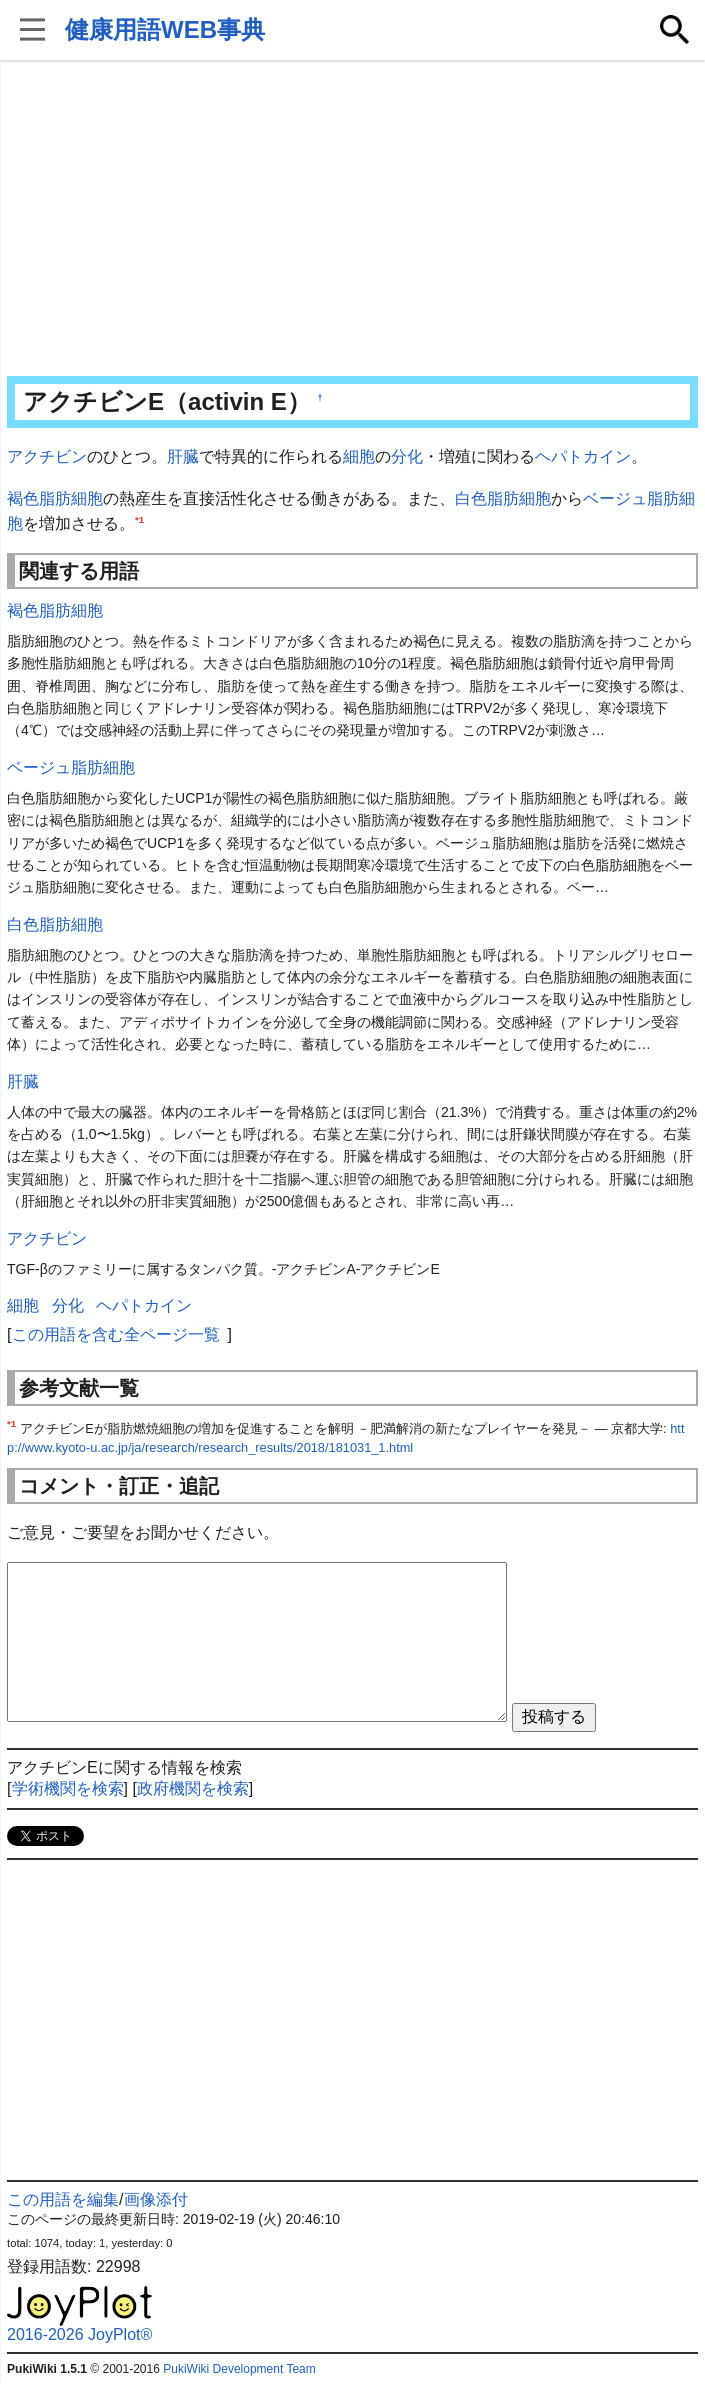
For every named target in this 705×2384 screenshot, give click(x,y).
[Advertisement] (352, 220)
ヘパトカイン (583, 456)
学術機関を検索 (68, 1788)
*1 (139, 519)
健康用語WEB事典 (165, 29)
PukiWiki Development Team (239, 2369)
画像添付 (156, 2199)
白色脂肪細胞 (503, 498)
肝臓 (183, 456)
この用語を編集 (63, 2199)
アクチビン (47, 456)
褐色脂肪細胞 (55, 498)
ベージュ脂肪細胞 (71, 767)
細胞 (359, 456)
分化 (407, 456)
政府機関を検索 (193, 1788)
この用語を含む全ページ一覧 (116, 1334)
